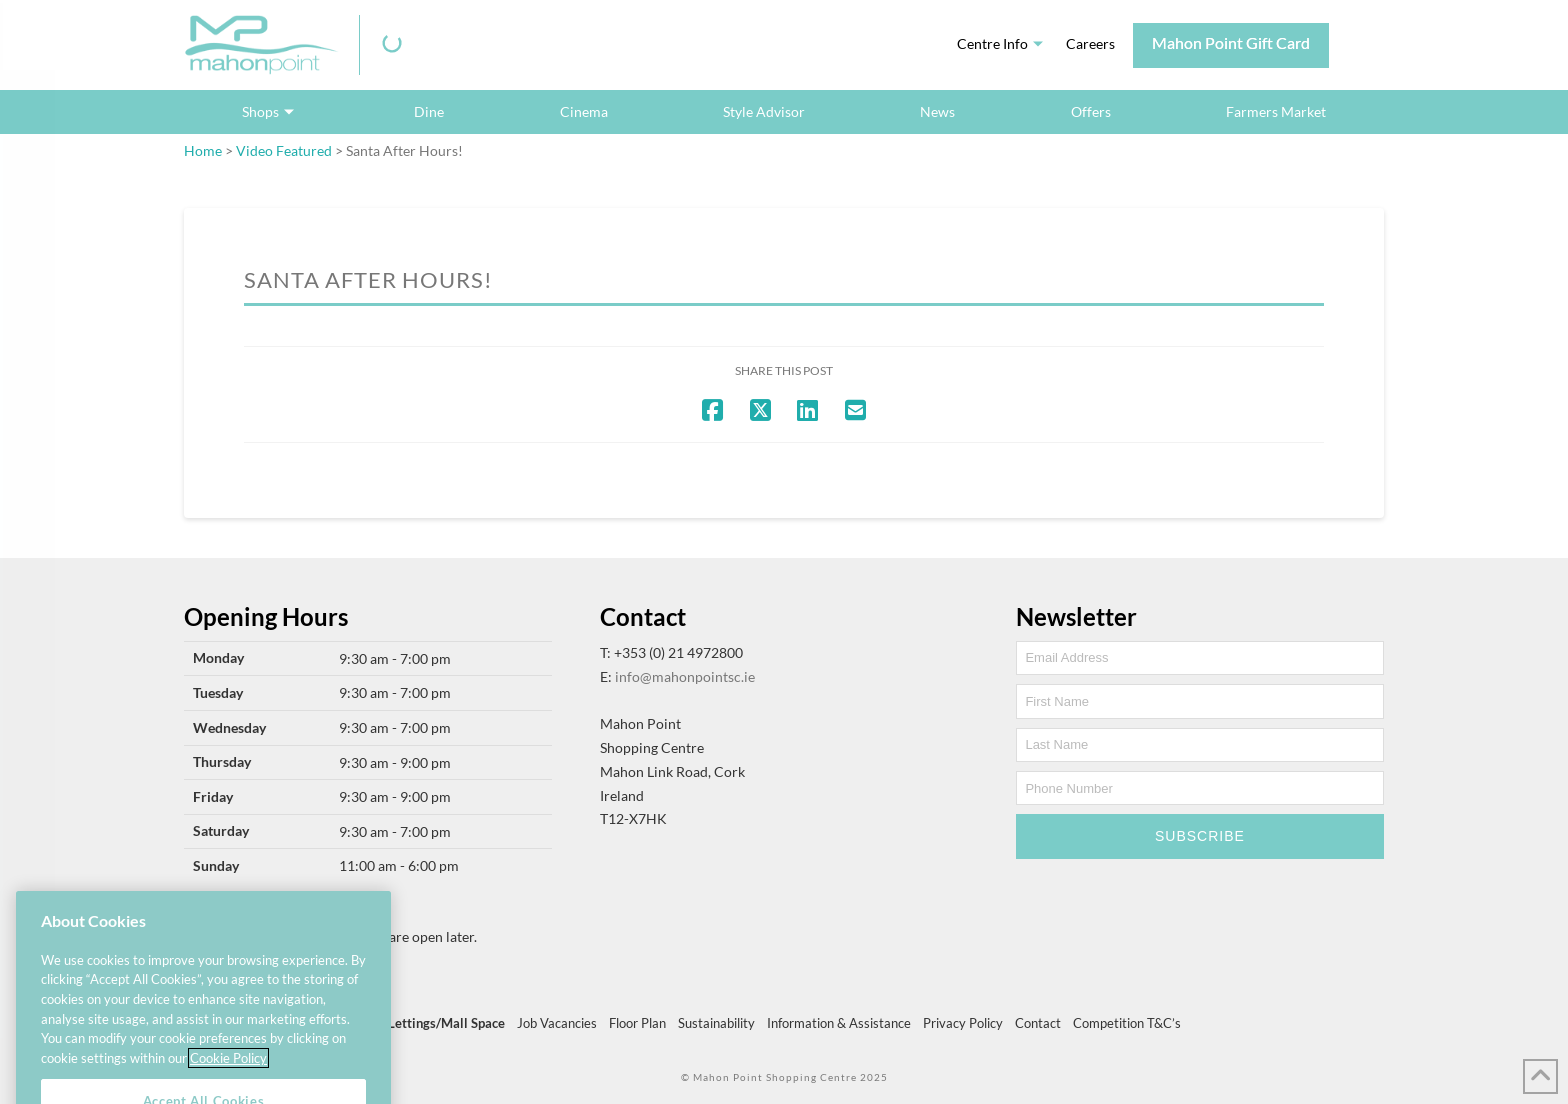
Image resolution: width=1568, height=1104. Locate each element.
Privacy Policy (963, 1023)
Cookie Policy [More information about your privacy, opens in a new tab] (228, 1077)
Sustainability (716, 1023)
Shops (260, 111)
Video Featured (284, 150)
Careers (1090, 43)
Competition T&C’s (1127, 1023)
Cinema (584, 111)
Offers (1091, 111)
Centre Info (992, 43)
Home (203, 150)
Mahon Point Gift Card (1231, 42)
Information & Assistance (839, 1023)
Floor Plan (637, 1023)
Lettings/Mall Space (446, 1023)
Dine (429, 111)
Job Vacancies (557, 1023)
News (937, 111)
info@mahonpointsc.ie (685, 676)
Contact (1038, 1023)
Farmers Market (1276, 111)
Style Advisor (764, 111)
